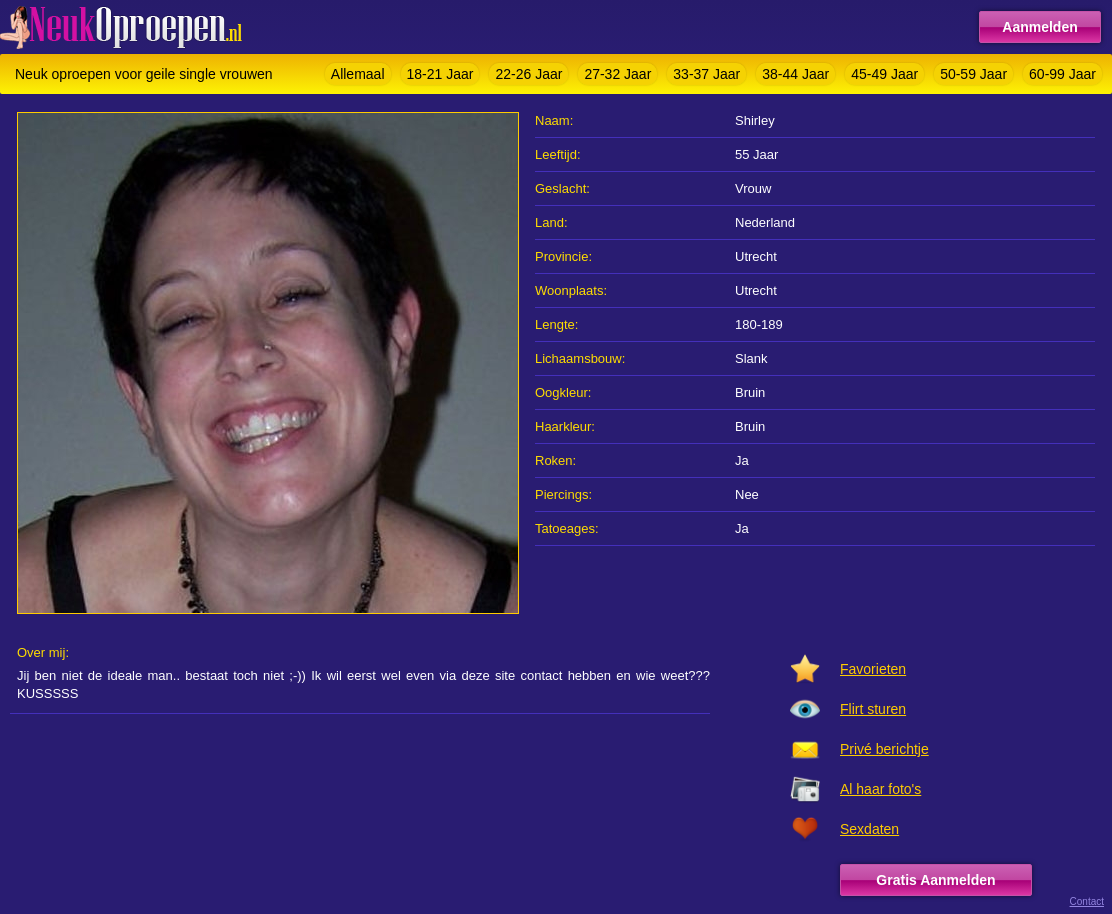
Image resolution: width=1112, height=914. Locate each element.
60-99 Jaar (1062, 74)
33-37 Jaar (706, 74)
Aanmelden (1039, 27)
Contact (1087, 901)
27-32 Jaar (617, 74)
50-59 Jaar (973, 74)
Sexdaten (869, 829)
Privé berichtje (884, 749)
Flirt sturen (873, 709)
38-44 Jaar (795, 74)
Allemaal (358, 74)
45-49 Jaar (884, 74)
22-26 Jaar (528, 74)
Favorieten (873, 669)
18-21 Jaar (440, 74)
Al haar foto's (880, 789)
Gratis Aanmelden (935, 880)
